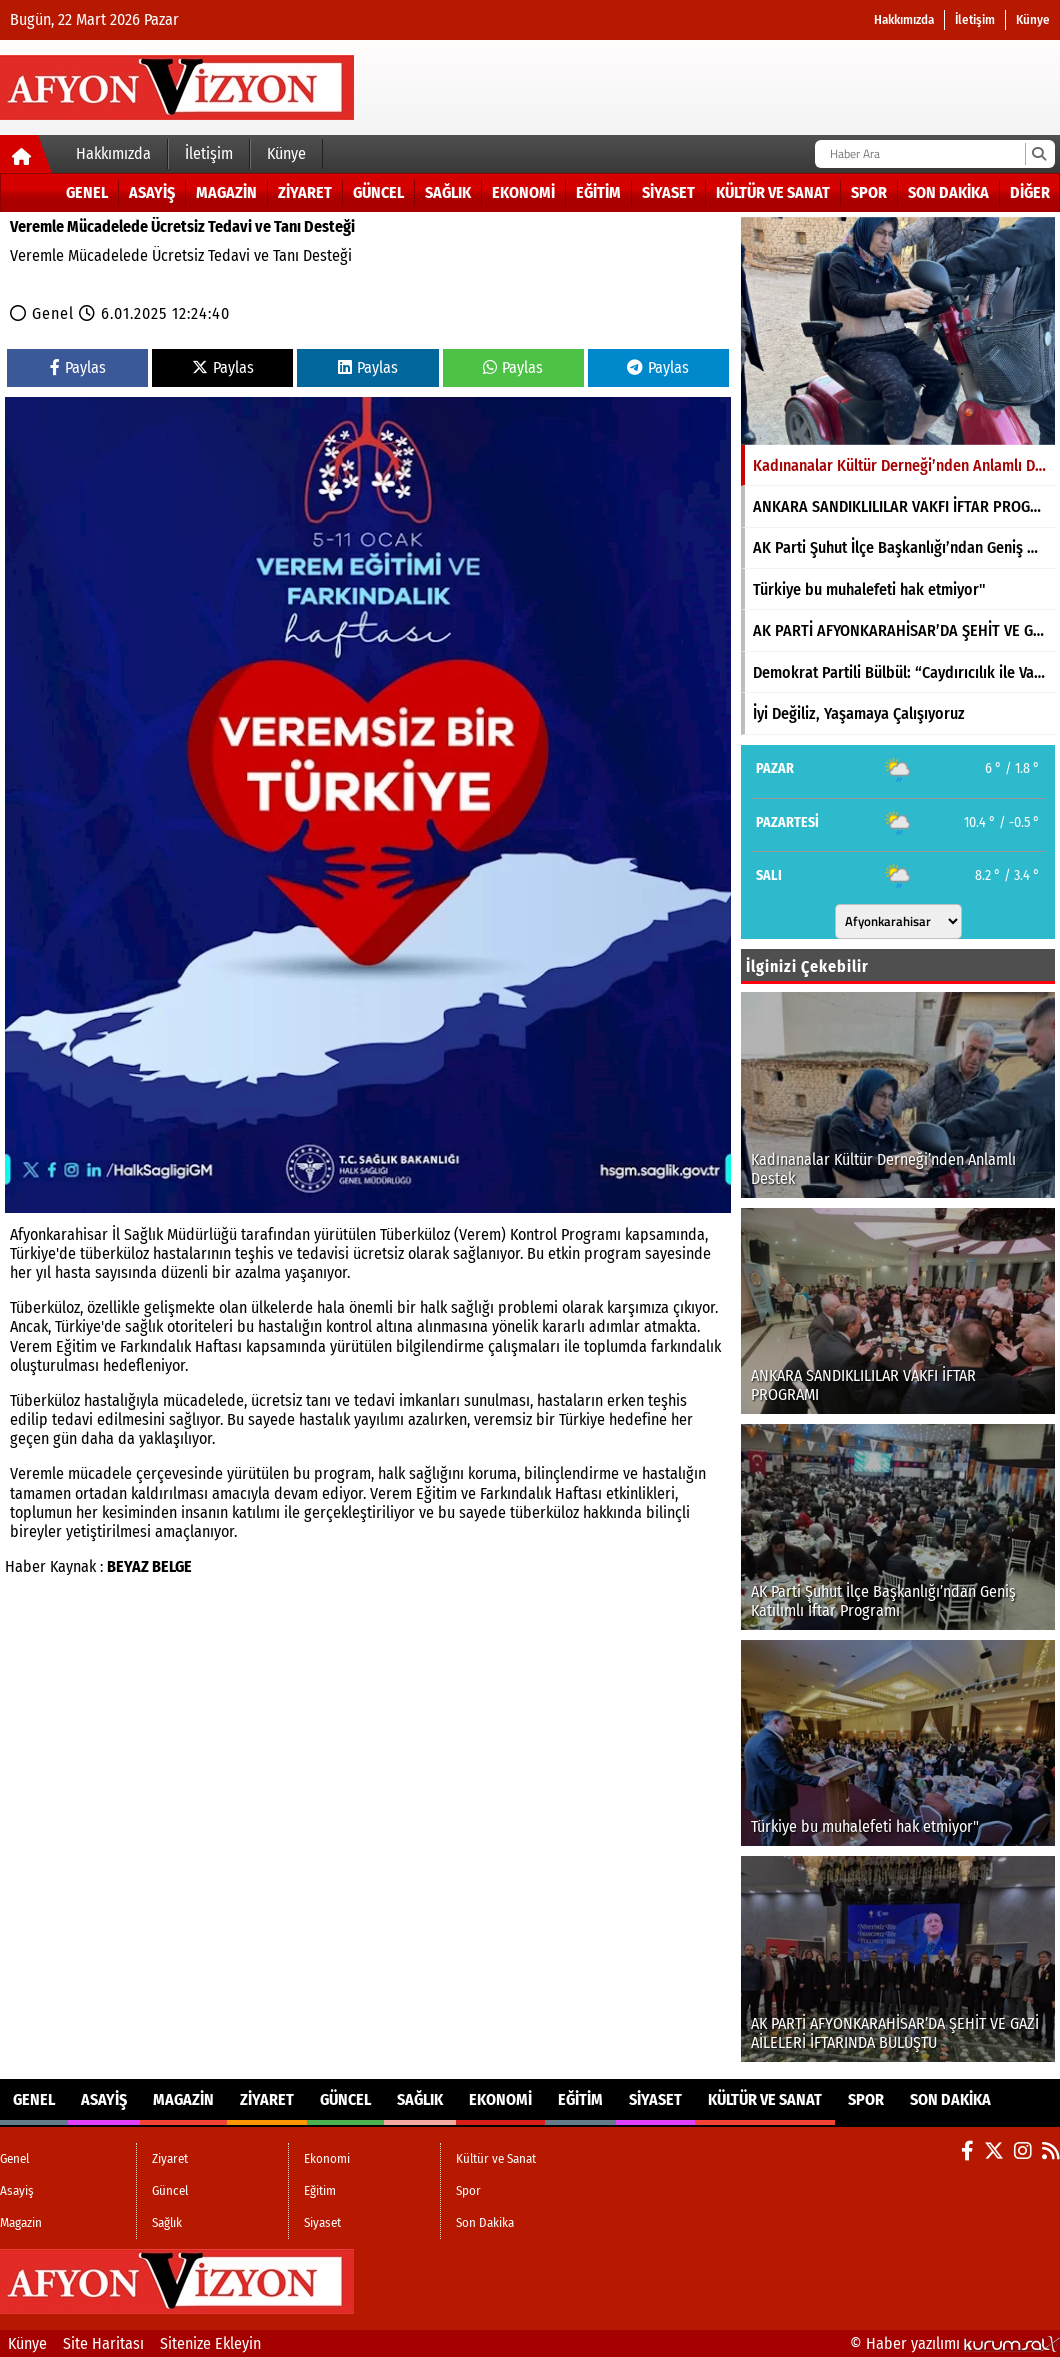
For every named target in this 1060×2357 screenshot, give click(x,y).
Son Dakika (948, 192)
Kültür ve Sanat (773, 192)
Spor (869, 192)
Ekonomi (523, 192)
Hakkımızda (904, 19)
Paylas (78, 367)
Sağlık (448, 192)
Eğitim (598, 192)
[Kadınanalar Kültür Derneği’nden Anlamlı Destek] (898, 331)
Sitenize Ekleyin (210, 2343)
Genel (87, 192)
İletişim (975, 19)
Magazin (226, 192)
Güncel (378, 192)
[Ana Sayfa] (26, 158)
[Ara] (1038, 154)
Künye (1033, 19)
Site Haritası (103, 2343)
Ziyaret (305, 192)
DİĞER (1030, 192)
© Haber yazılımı (955, 2343)
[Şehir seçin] (898, 921)
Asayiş (152, 192)
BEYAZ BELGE (149, 1566)
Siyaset (668, 192)
